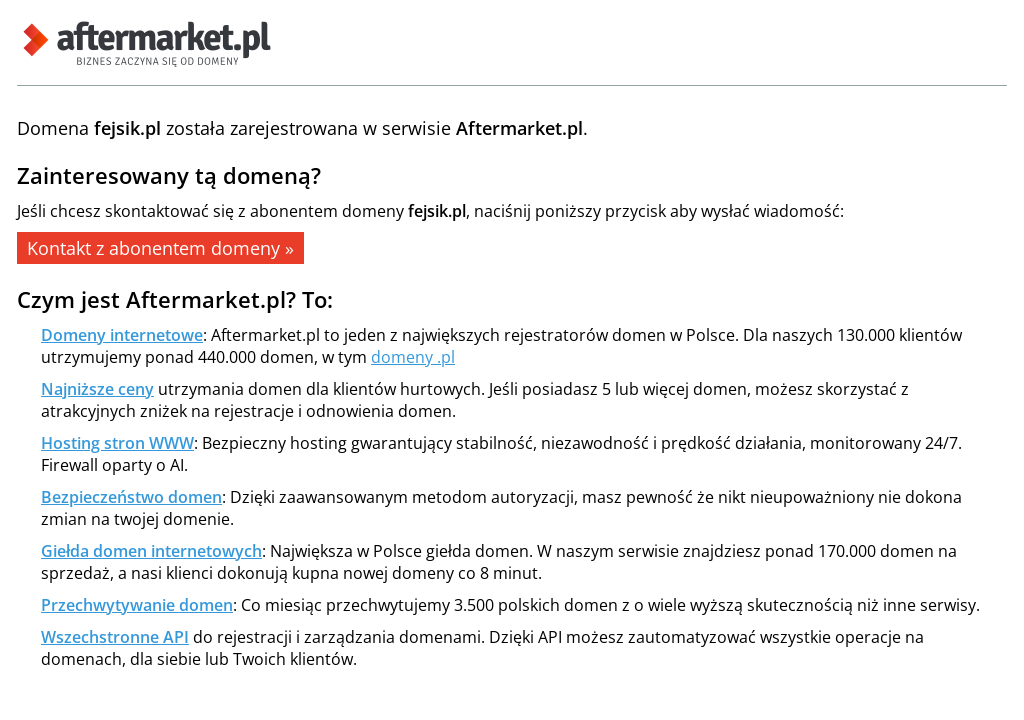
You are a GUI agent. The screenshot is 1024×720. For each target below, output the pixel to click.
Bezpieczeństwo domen (131, 497)
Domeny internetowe (122, 335)
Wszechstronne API (115, 637)
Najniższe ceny (97, 389)
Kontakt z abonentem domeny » (160, 248)
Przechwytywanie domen (137, 605)
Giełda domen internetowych (151, 551)
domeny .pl (413, 357)
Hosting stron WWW (117, 443)
